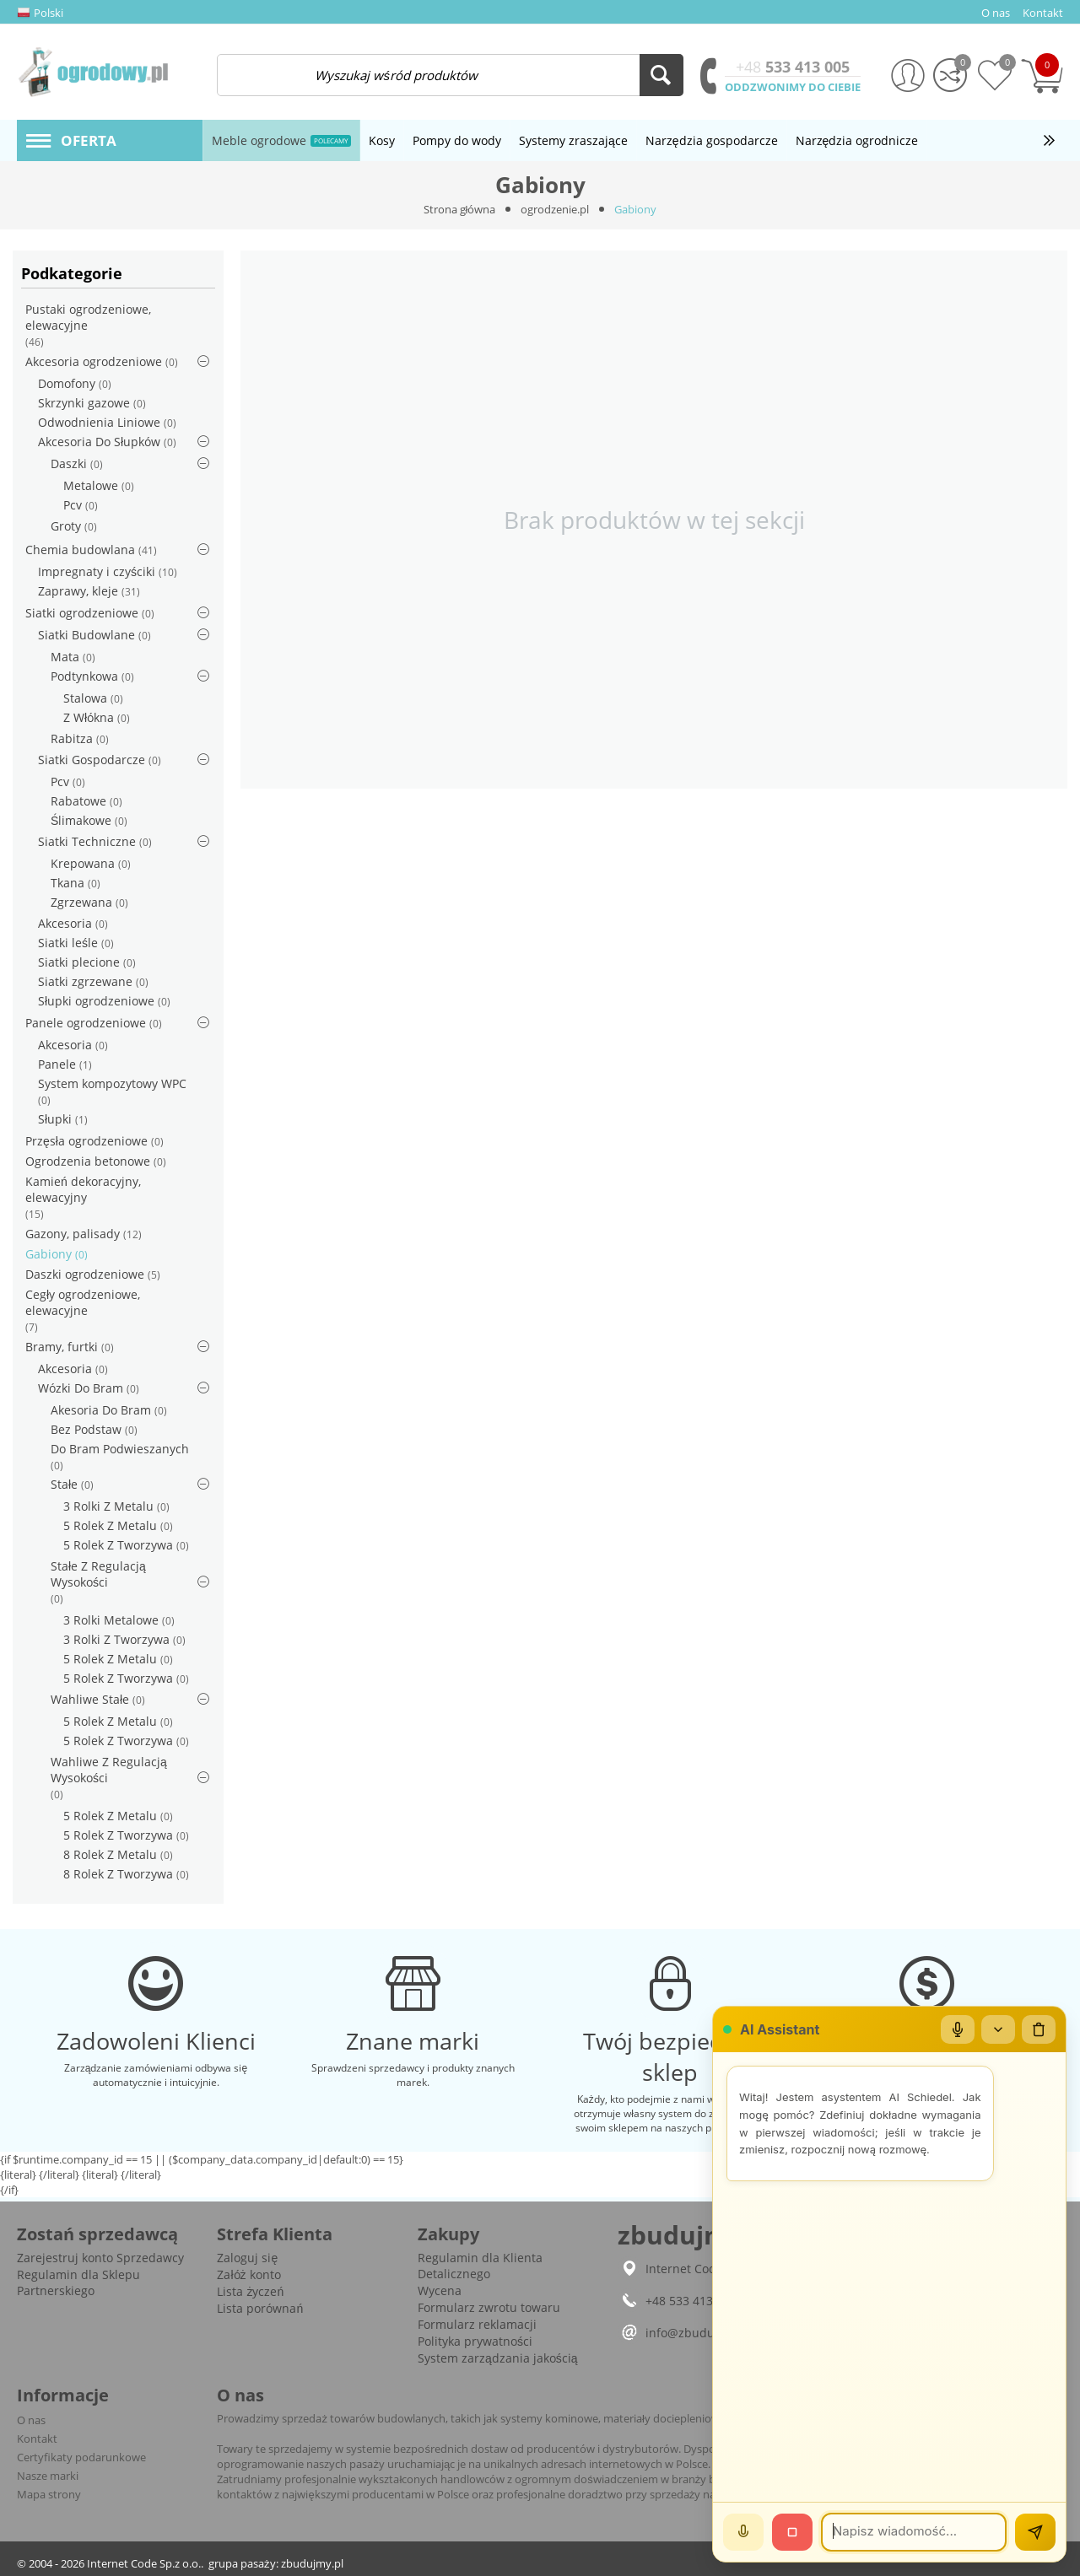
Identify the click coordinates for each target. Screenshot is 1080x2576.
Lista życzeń (250, 2291)
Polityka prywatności (475, 2341)
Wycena (440, 2290)
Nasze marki (47, 2475)
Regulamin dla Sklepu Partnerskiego (78, 2282)
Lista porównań (260, 2308)
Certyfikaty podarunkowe (81, 2457)
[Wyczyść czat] (1039, 2029)
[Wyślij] (1035, 2532)
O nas (31, 2420)
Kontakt (37, 2438)
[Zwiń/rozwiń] (998, 2029)
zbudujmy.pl (312, 2563)
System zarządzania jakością (498, 2358)
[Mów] (743, 2532)
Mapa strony (49, 2494)
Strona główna (460, 209)
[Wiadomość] (914, 2532)
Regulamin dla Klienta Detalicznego (480, 2266)
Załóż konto (248, 2274)
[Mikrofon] (958, 2029)
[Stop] (792, 2532)
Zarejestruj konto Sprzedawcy (100, 2258)
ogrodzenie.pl (555, 209)
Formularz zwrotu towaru (489, 2307)
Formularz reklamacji (477, 2324)
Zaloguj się (247, 2258)
